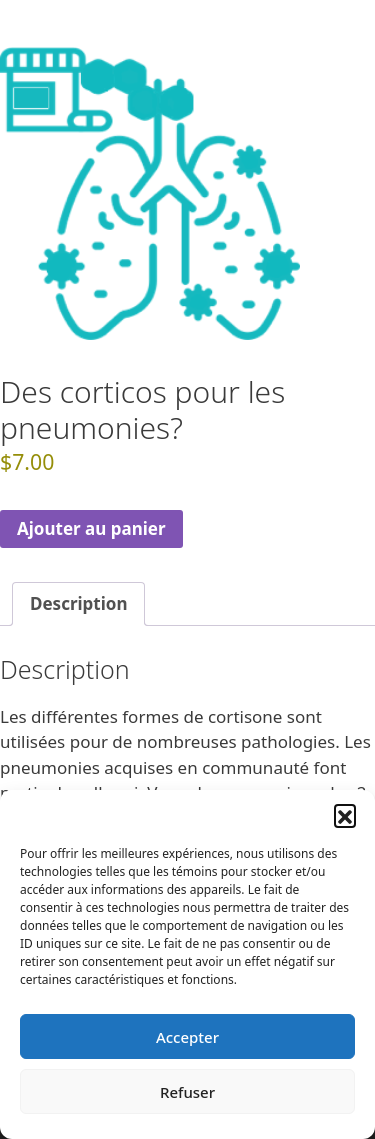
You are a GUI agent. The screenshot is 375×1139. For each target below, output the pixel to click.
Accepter (187, 1037)
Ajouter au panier (91, 528)
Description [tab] (78, 603)
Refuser (187, 1092)
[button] (345, 815)
